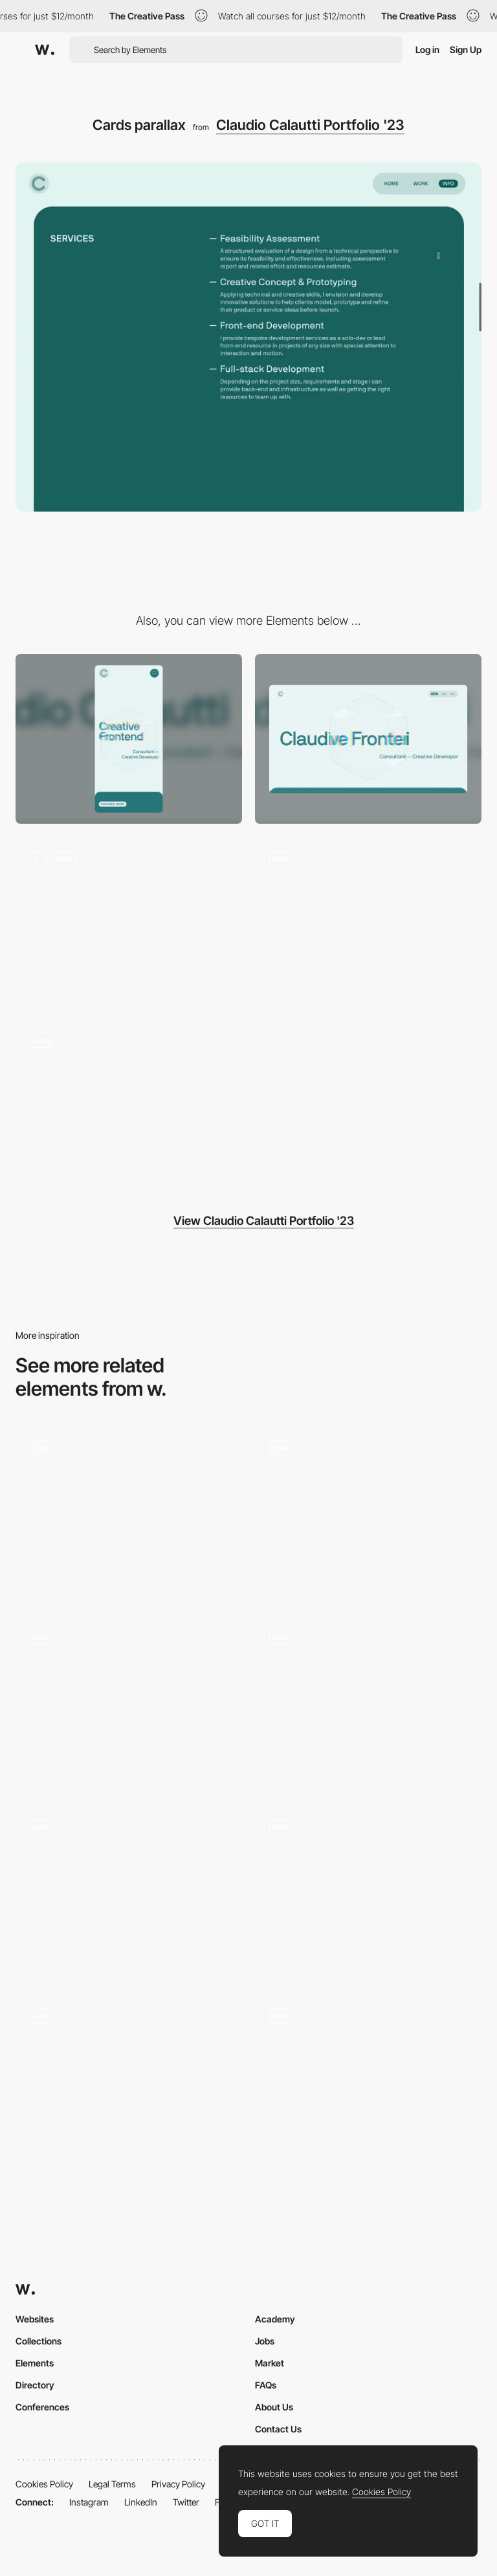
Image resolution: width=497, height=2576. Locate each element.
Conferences (42, 2406)
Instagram (89, 2501)
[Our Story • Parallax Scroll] (368, 2079)
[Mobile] (129, 739)
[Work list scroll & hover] (129, 1104)
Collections (38, 2340)
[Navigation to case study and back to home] (368, 922)
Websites (35, 2318)
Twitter (186, 2501)
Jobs (264, 2340)
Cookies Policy (44, 2483)
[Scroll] (368, 1701)
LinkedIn (140, 2501)
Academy (275, 2318)
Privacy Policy (178, 2483)
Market (269, 2362)
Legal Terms (112, 2483)
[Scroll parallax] (129, 1512)
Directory (35, 2384)
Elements (35, 2362)
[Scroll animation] (368, 1890)
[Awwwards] (44, 50)
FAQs (265, 2384)
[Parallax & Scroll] (129, 1701)
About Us (274, 2406)
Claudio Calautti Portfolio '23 (310, 125)
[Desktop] (368, 739)
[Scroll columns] (129, 1890)
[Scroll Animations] (129, 2079)
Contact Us (278, 2428)
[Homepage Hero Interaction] (129, 922)
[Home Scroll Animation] (368, 1512)
